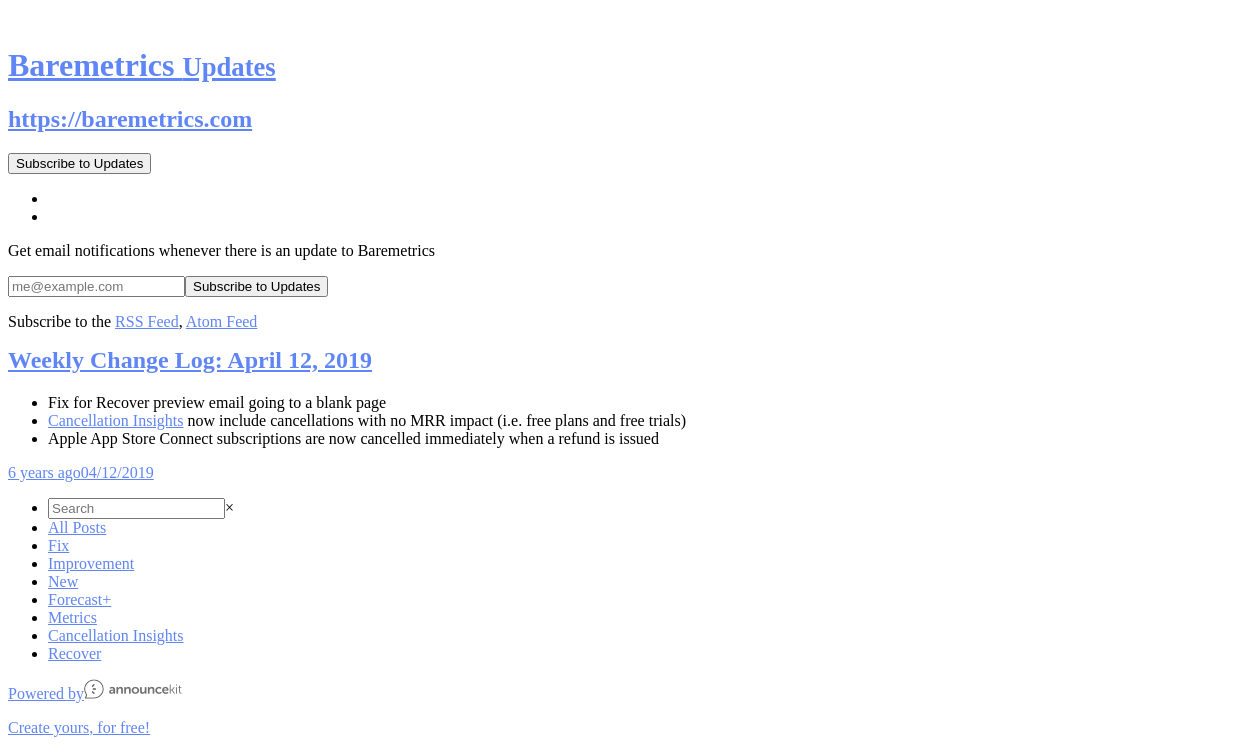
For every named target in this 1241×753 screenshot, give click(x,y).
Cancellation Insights (116, 420)
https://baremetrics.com (130, 119)
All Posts (77, 527)
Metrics (72, 617)
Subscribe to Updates (79, 163)
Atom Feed (222, 321)
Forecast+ (79, 599)
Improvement (91, 563)
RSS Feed (147, 321)
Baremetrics (142, 65)
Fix (58, 545)
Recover (74, 653)
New (63, 581)
